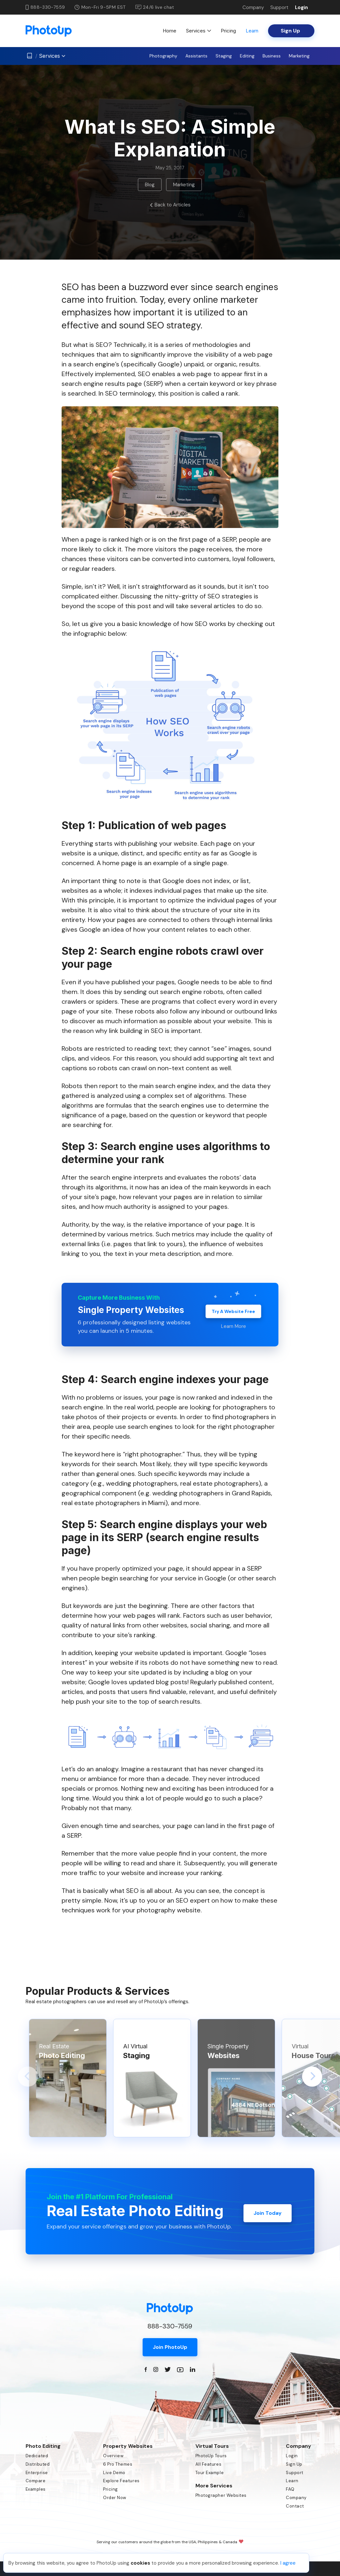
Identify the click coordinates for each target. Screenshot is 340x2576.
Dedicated (37, 2456)
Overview (113, 2456)
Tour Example (209, 2472)
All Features (208, 2464)
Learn (252, 31)
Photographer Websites (221, 2495)
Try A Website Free (232, 1309)
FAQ (290, 2489)
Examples (36, 2489)
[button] (28, 2077)
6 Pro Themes (117, 2464)
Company (253, 7)
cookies (140, 2563)
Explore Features (121, 2481)
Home (169, 31)
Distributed (38, 2464)
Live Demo (114, 2472)
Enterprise (37, 2472)
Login (301, 7)
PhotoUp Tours (211, 2456)
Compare (36, 2481)
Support (279, 7)
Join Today (267, 2211)
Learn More (232, 1324)
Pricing (228, 31)
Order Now (114, 2497)
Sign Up (294, 2464)
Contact (295, 2506)
